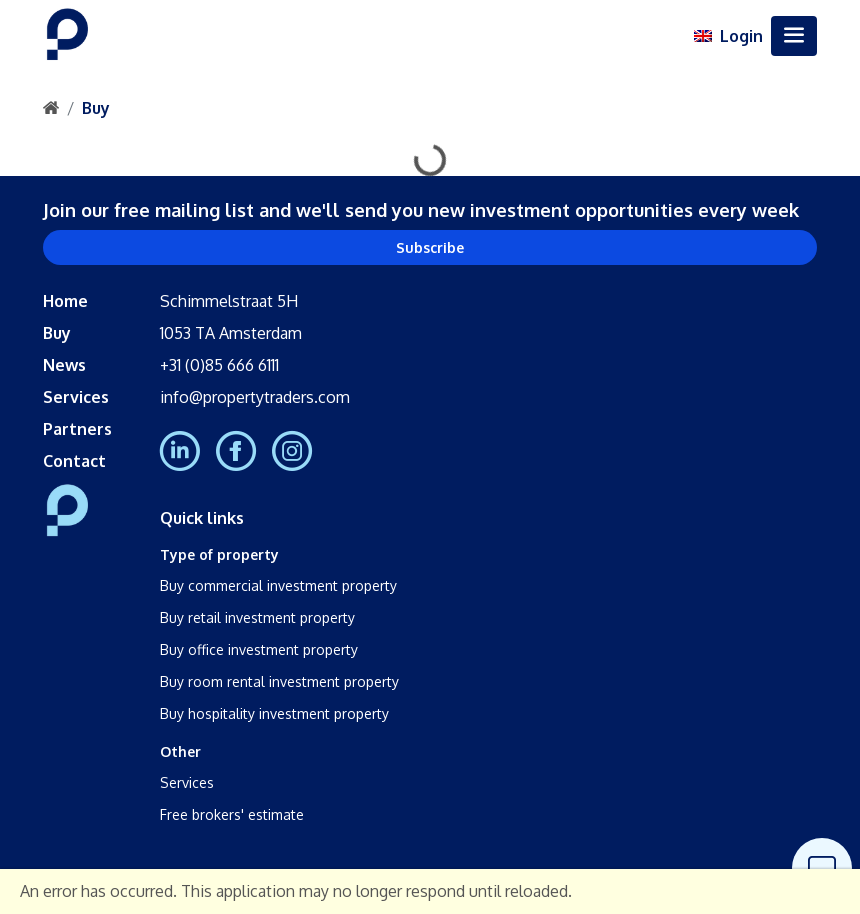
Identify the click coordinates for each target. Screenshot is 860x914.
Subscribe (430, 247)
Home (65, 301)
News (64, 365)
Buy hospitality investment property (274, 713)
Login (741, 36)
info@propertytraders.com (255, 397)
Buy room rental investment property (279, 681)
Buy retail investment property (257, 617)
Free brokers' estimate (232, 814)
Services (76, 397)
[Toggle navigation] (794, 36)
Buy (96, 108)
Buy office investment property (259, 649)
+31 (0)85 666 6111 (219, 365)
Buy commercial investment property (278, 585)
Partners (77, 429)
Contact (74, 461)
